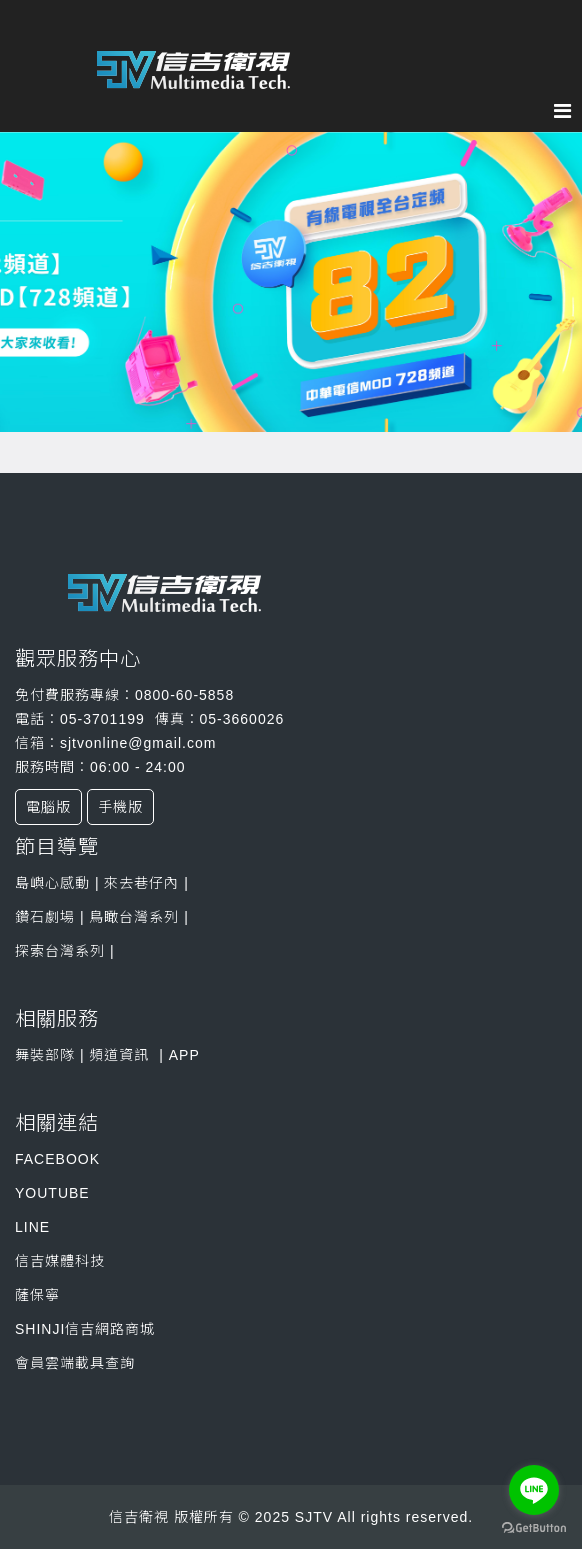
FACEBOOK (57, 1159)
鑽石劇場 (45, 917)
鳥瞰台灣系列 (136, 917)
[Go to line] (534, 1490)
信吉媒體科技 (60, 1261)
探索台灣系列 (62, 951)
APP (184, 1055)
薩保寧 (37, 1295)
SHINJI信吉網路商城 (85, 1329)
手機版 (120, 807)
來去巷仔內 (140, 883)
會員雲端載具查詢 (75, 1363)
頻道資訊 (119, 1055)
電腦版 (48, 807)
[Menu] (568, 111)
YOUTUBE (52, 1193)
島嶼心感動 (52, 883)
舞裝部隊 (45, 1055)
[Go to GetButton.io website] (534, 1528)
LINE (32, 1227)
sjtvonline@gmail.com (138, 743)
